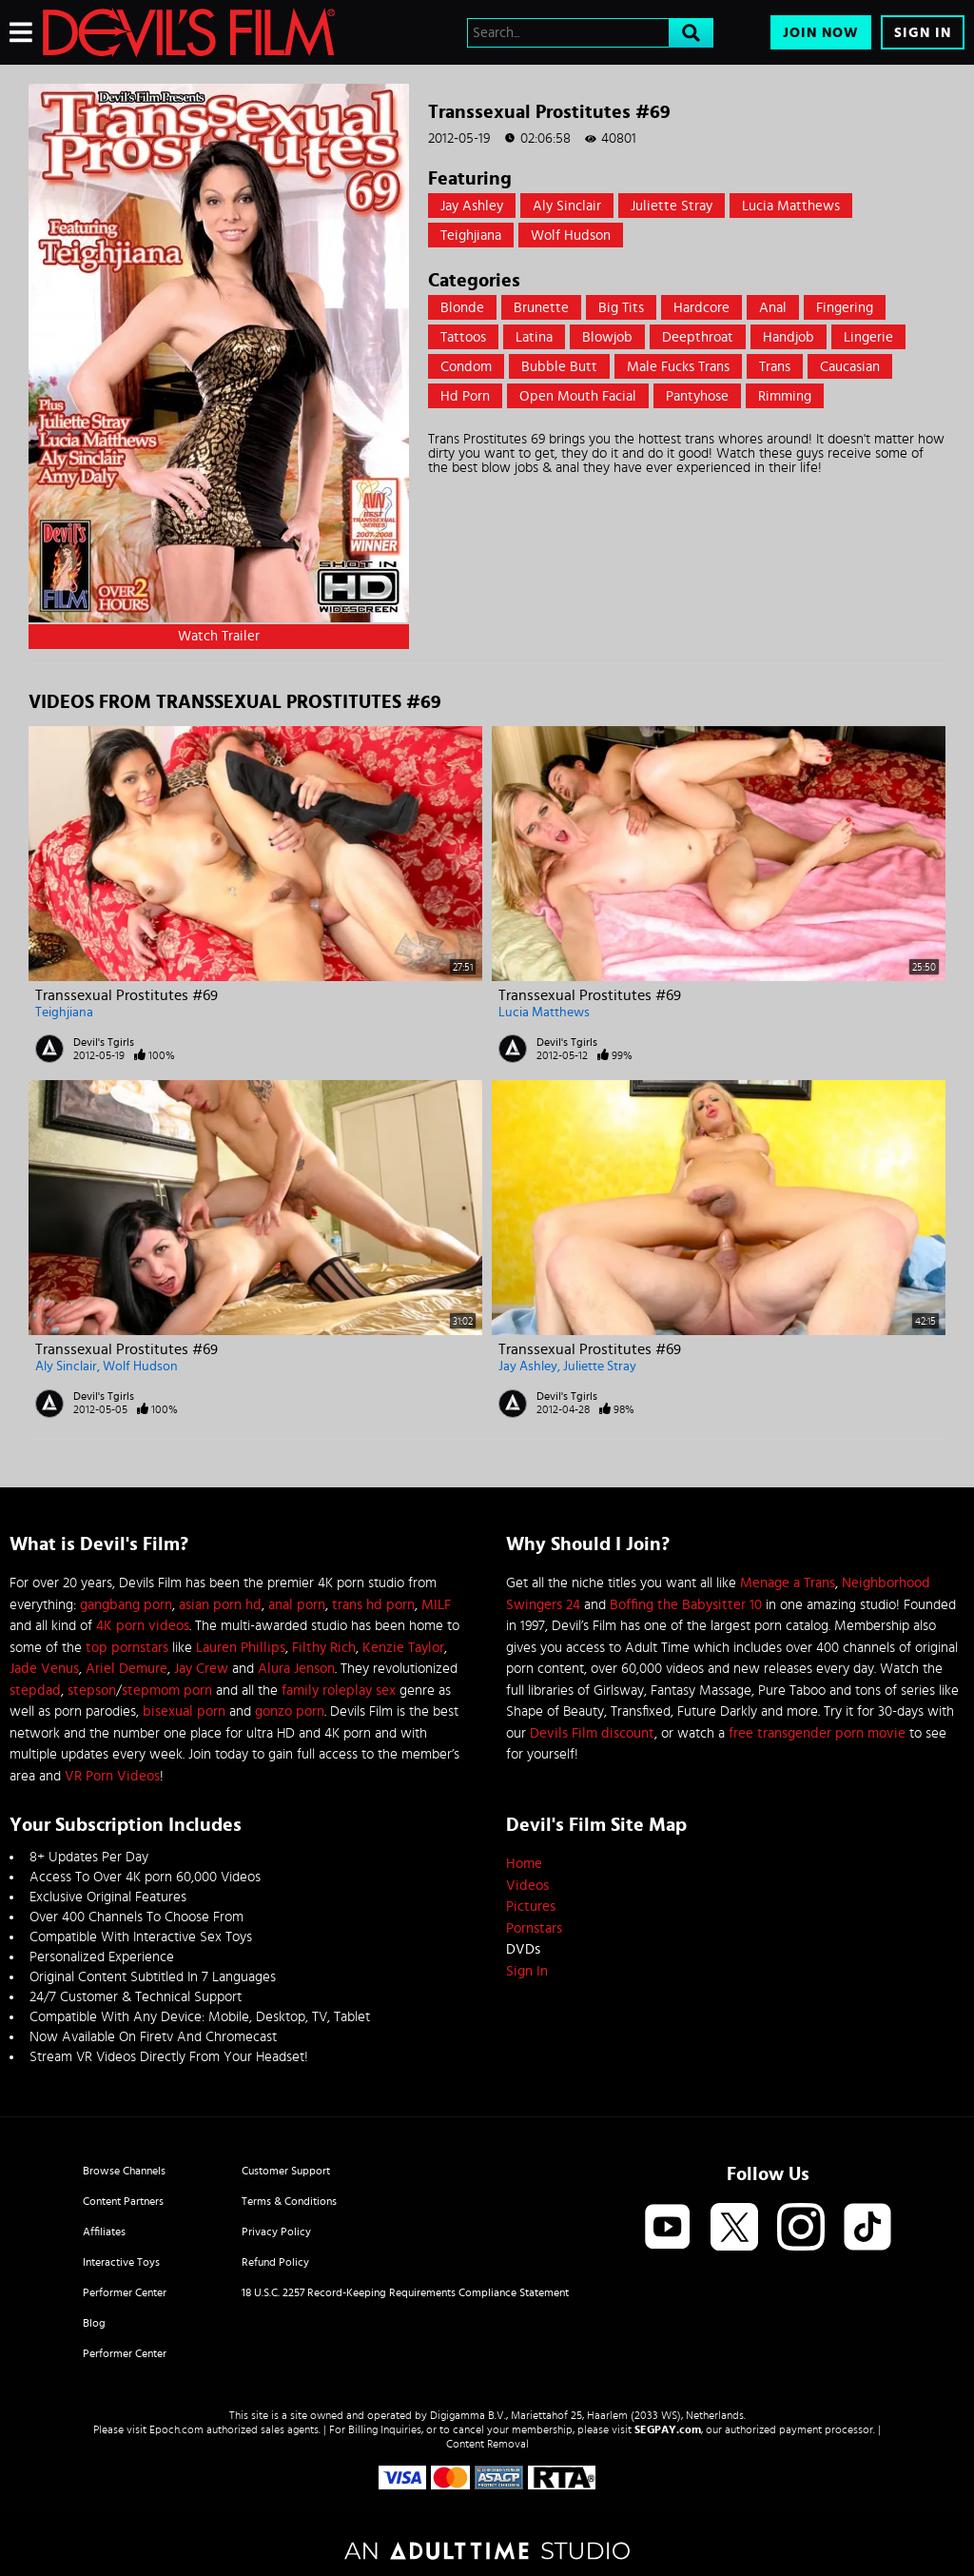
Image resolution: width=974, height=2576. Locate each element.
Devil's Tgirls (103, 1042)
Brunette (541, 308)
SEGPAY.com (667, 2429)
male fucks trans (678, 367)
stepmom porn (167, 1690)
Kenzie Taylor (403, 1648)
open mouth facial (577, 396)
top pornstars (127, 1648)
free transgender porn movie (817, 1733)
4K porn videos (142, 1626)
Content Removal (487, 2443)
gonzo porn (289, 1711)
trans (774, 367)
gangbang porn (126, 1605)
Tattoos (463, 337)
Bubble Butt (559, 367)
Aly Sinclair (567, 206)
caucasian (850, 367)
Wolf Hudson (571, 235)
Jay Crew (201, 1669)
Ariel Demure (126, 1669)
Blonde (462, 308)
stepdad (35, 1690)
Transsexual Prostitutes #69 (126, 995)
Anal (773, 308)
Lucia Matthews (791, 206)
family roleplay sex (339, 1690)
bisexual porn (184, 1711)
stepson (92, 1690)
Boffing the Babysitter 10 (686, 1605)
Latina (534, 337)
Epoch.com (176, 2429)
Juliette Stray (671, 206)
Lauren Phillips (240, 1648)
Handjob (788, 337)
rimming (784, 396)
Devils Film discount (592, 1733)
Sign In (922, 33)
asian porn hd (220, 1605)
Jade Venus (44, 1669)
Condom (466, 367)
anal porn (296, 1605)
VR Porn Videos (112, 1776)
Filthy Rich (324, 1648)
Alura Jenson (296, 1669)
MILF (436, 1605)
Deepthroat (697, 337)
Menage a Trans (787, 1583)
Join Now (821, 33)
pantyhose (697, 396)
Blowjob (607, 337)
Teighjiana (470, 235)
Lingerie (868, 337)
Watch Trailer (219, 636)
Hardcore (701, 308)
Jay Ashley (471, 206)
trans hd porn (373, 1605)
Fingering (844, 308)
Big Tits (621, 308)
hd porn (465, 396)
